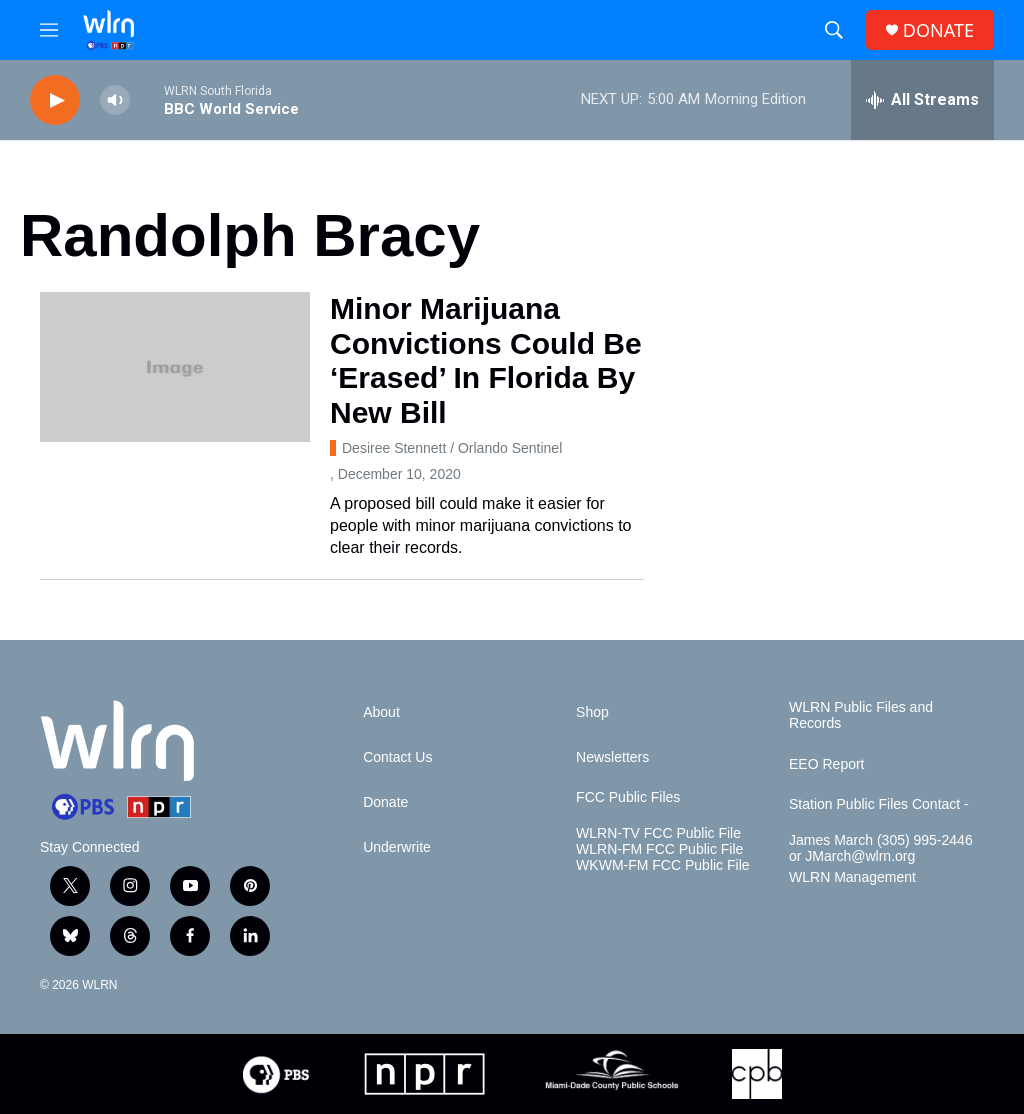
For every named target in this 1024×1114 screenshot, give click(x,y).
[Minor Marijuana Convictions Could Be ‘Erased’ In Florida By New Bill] (175, 367)
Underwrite (397, 847)
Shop (592, 712)
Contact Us (397, 757)
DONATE (938, 30)
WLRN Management (852, 877)
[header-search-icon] (834, 30)
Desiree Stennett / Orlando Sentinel (452, 448)
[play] (55, 100)
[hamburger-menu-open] (49, 30)
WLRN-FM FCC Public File (659, 849)
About (381, 712)
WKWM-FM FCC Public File (662, 865)
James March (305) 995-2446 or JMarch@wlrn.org (881, 848)
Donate (385, 802)
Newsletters (612, 757)
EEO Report (826, 764)
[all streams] (922, 100)
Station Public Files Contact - (879, 804)
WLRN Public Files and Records (861, 715)
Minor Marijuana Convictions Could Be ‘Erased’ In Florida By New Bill (486, 360)
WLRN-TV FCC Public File (658, 833)
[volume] (115, 100)
